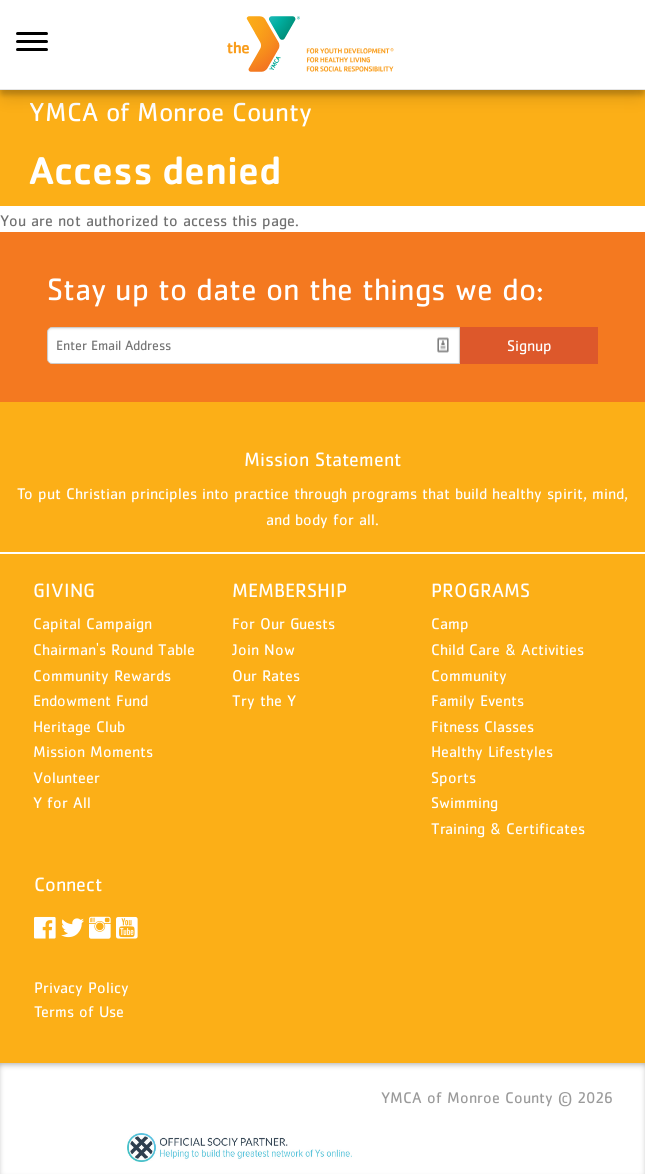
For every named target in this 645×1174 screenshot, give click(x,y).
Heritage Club (79, 726)
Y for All (62, 802)
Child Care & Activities (507, 649)
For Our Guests (283, 623)
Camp (450, 623)
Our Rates (266, 675)
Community (469, 675)
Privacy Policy (81, 987)
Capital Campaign (92, 623)
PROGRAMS (480, 590)
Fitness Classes (482, 726)
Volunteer (66, 777)
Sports (453, 777)
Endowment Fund (90, 700)
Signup (529, 345)
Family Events (477, 700)
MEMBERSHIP (289, 590)
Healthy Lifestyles (492, 751)
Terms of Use (79, 1011)
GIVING (64, 590)
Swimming (464, 802)
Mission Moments (93, 751)
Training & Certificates (508, 828)
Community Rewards (102, 675)
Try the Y (264, 700)
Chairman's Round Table (114, 649)
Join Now (263, 649)
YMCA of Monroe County (323, 45)
